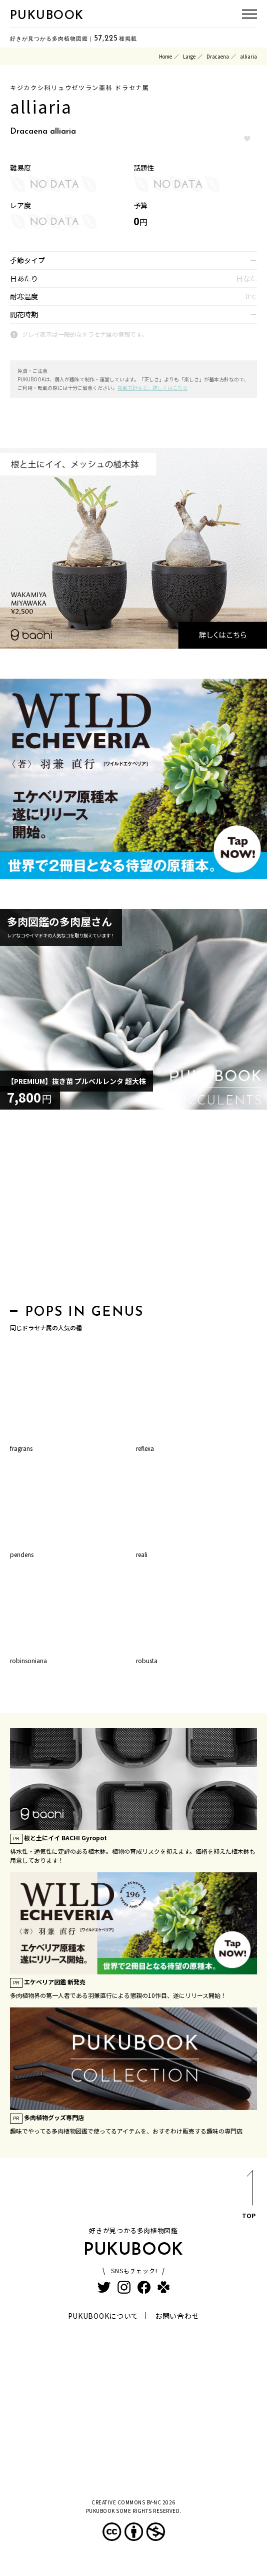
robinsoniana (28, 1660)
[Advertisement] (133, 1210)
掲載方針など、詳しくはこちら (153, 387)
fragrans (21, 1448)
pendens (22, 1554)
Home (165, 56)
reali (142, 1554)
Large (189, 56)
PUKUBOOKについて (103, 2316)
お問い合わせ (177, 2316)
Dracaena (217, 56)
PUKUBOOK (47, 16)
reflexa (145, 1448)
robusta (147, 1660)
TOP (249, 2196)
